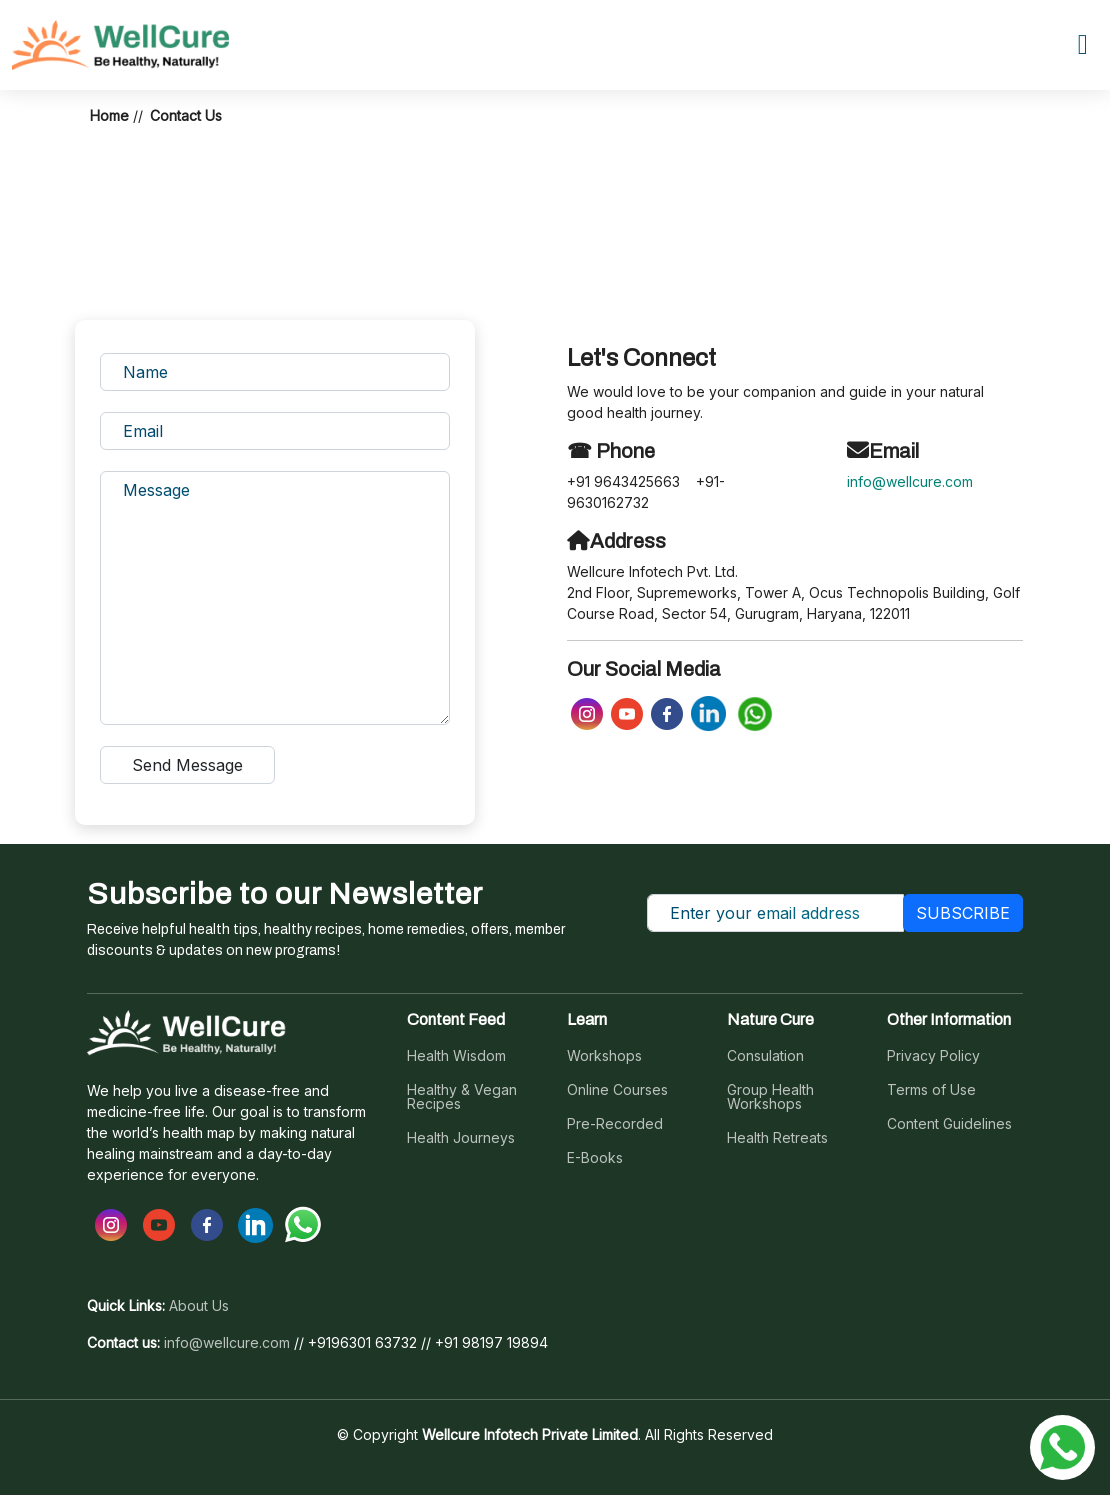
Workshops (604, 1056)
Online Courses (617, 1090)
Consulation (765, 1056)
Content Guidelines (949, 1124)
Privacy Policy (933, 1056)
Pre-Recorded (615, 1124)
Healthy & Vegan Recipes (462, 1097)
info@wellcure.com (910, 481)
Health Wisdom (456, 1056)
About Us (199, 1306)
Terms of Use (931, 1090)
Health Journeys (461, 1138)
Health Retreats (777, 1138)
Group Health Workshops (770, 1097)
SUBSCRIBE (963, 913)
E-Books (595, 1158)
